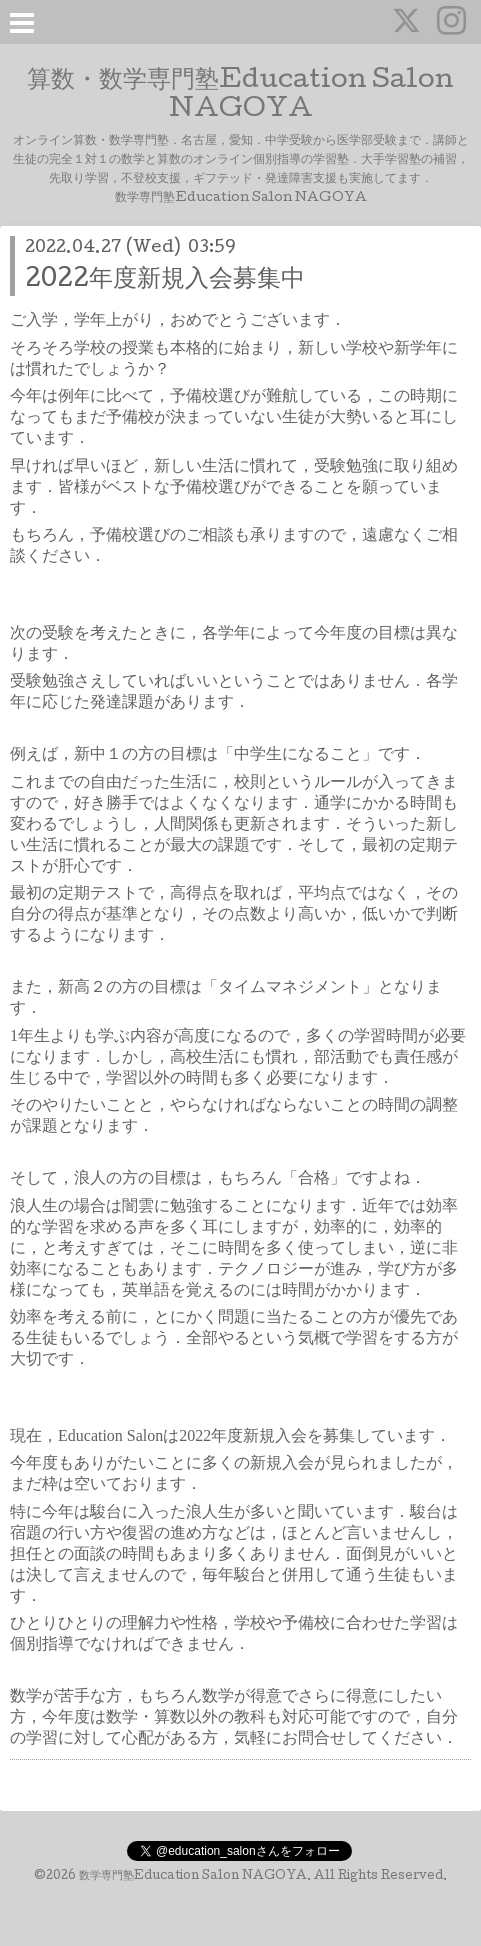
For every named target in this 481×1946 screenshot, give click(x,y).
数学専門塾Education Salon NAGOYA (193, 1877)
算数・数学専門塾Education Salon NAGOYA (240, 96)
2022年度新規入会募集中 (165, 280)
